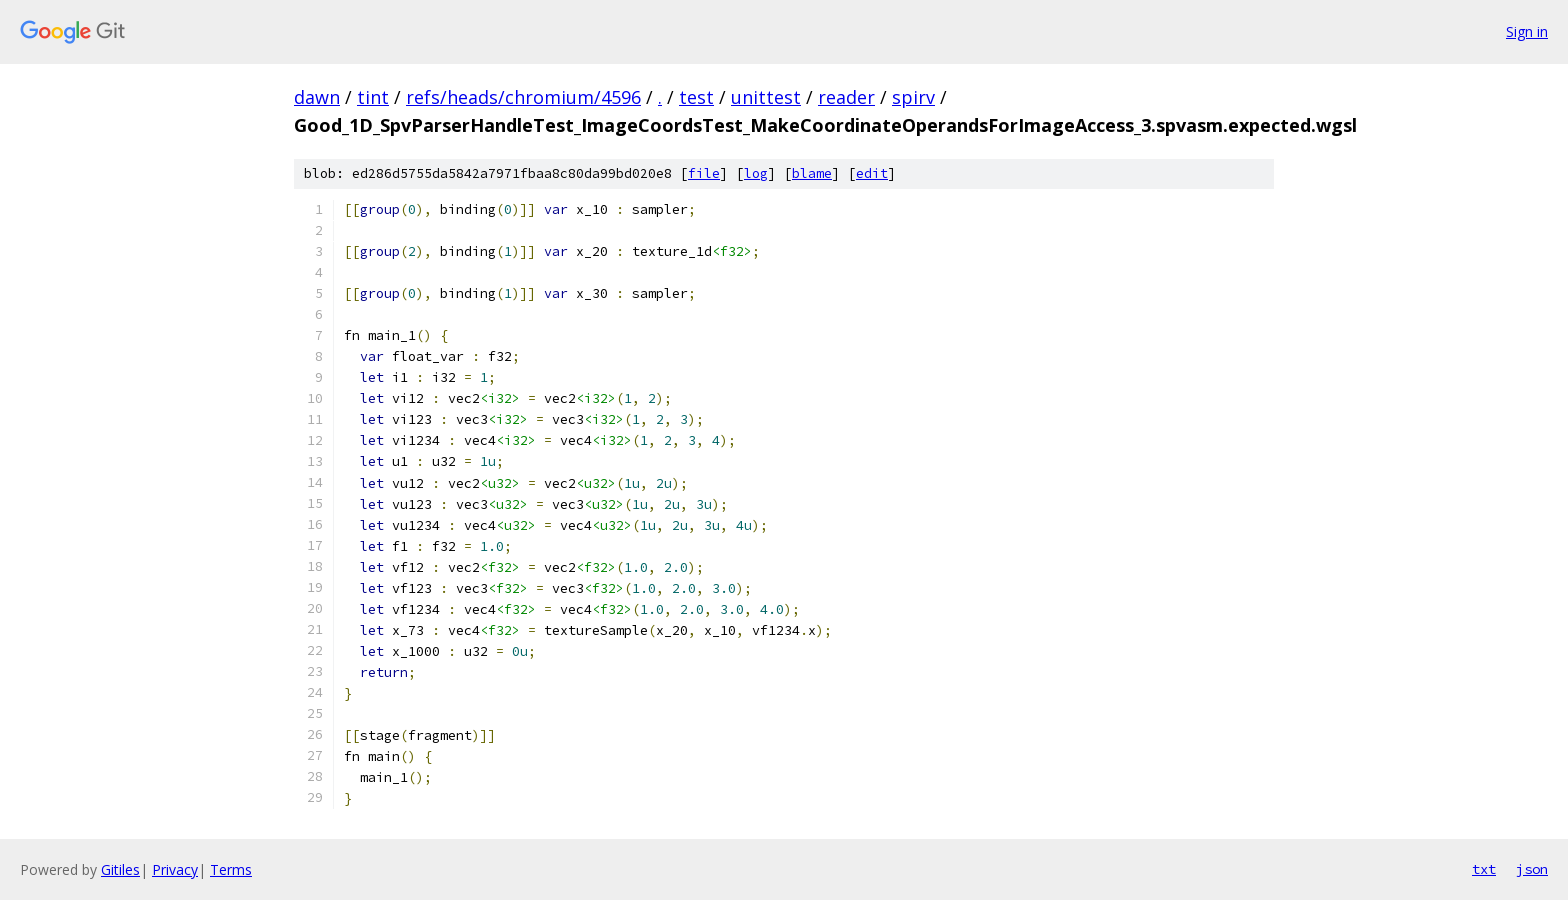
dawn (317, 97)
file (704, 173)
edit (872, 173)
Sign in (1527, 31)
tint (373, 97)
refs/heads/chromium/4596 (523, 97)
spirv (913, 97)
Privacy (175, 869)
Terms (231, 869)
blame (812, 173)
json (1532, 869)
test (696, 97)
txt (1484, 869)
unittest (766, 97)
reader (846, 97)
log (756, 173)
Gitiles (120, 869)
